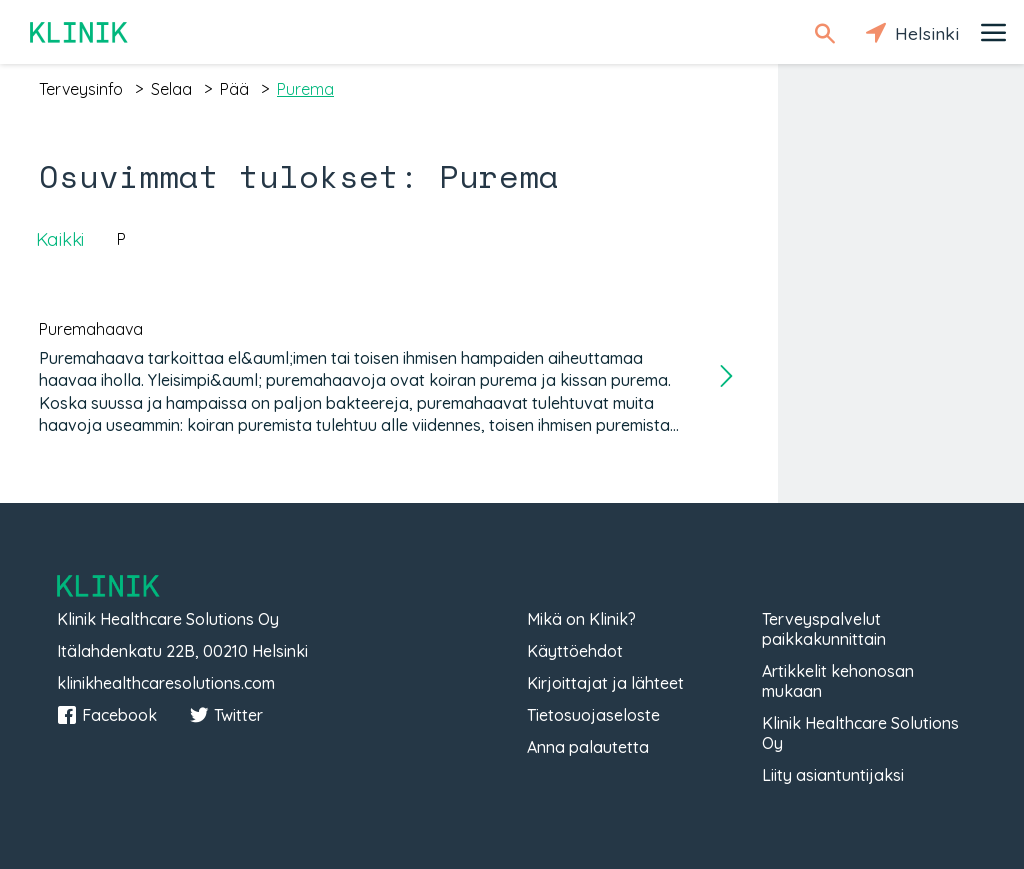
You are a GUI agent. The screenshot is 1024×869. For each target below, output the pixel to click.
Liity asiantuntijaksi (833, 775)
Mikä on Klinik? (581, 619)
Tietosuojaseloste (593, 715)
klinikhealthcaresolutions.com (166, 683)
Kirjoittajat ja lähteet (605, 683)
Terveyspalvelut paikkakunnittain (824, 629)
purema (305, 89)
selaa (171, 89)
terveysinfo (81, 89)
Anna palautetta (588, 747)
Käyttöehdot (575, 651)
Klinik (80, 32)
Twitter (226, 715)
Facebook (107, 715)
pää (234, 89)
